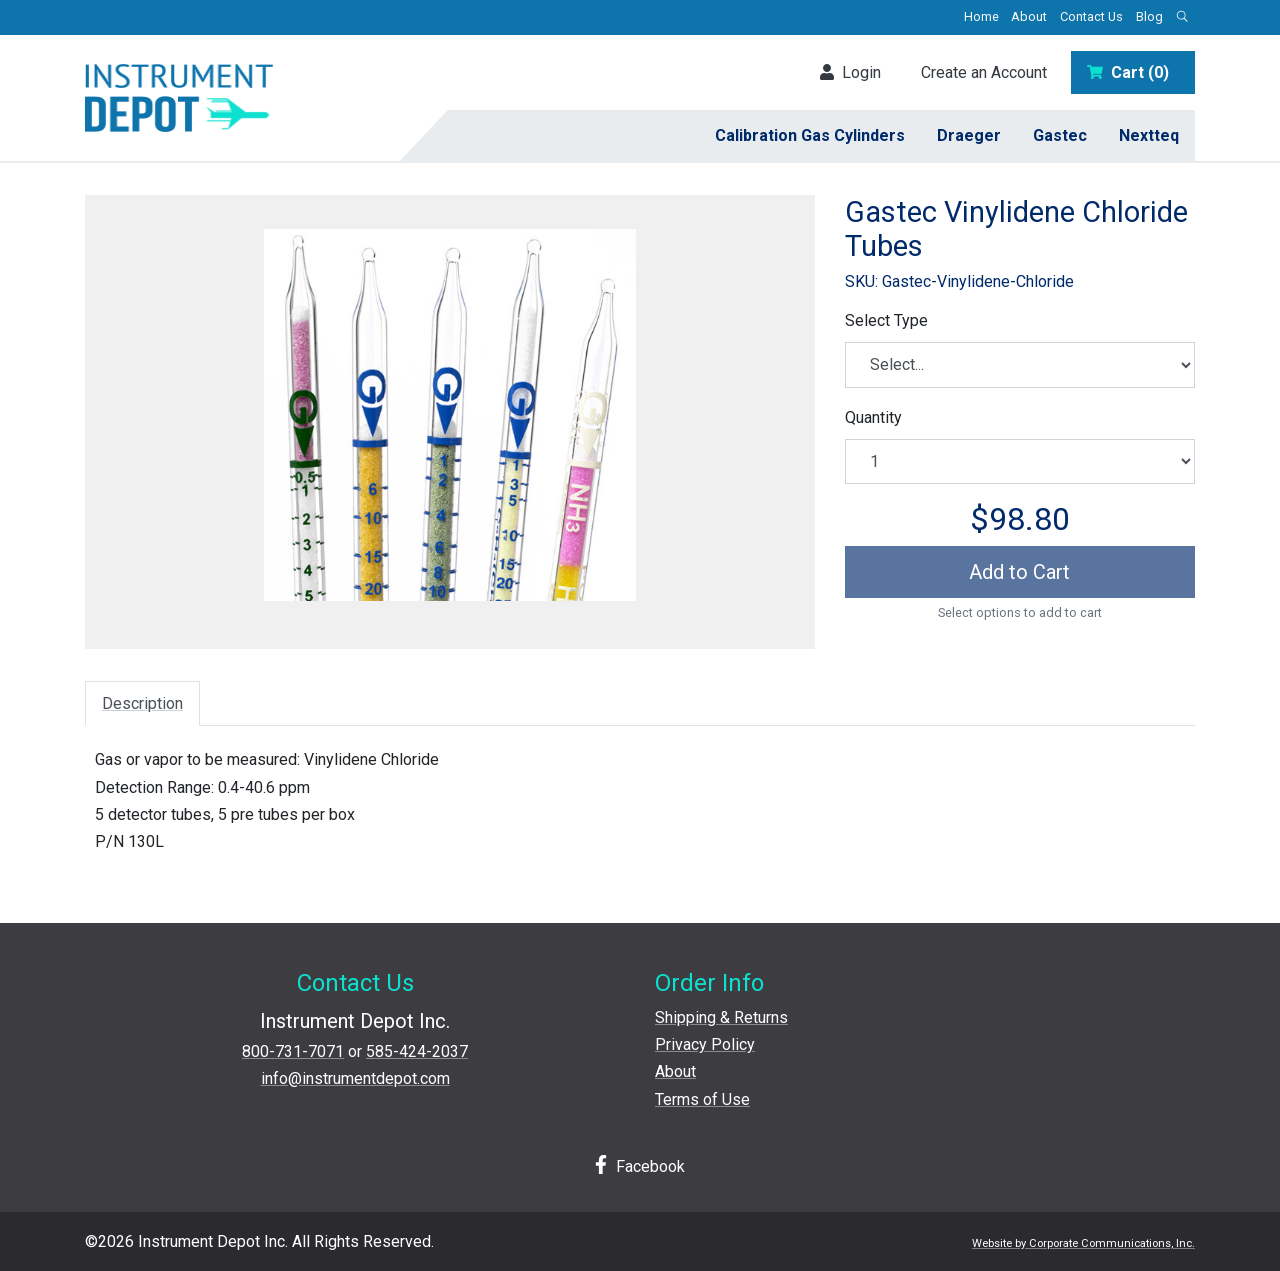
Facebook (640, 1165)
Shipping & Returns (721, 1017)
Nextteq (1149, 135)
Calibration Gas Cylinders (810, 135)
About (1029, 16)
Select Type (886, 320)
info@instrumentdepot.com (355, 1078)
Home (981, 16)
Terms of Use (702, 1099)
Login (850, 72)
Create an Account (984, 72)
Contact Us (1091, 16)
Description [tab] (142, 703)
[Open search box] (1182, 17)
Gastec (1060, 135)
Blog (1149, 16)
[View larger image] (450, 415)
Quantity (873, 417)
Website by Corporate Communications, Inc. (1083, 1243)
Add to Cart (1019, 572)
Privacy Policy (705, 1044)
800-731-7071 (293, 1051)
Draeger (969, 135)
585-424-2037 (417, 1051)
